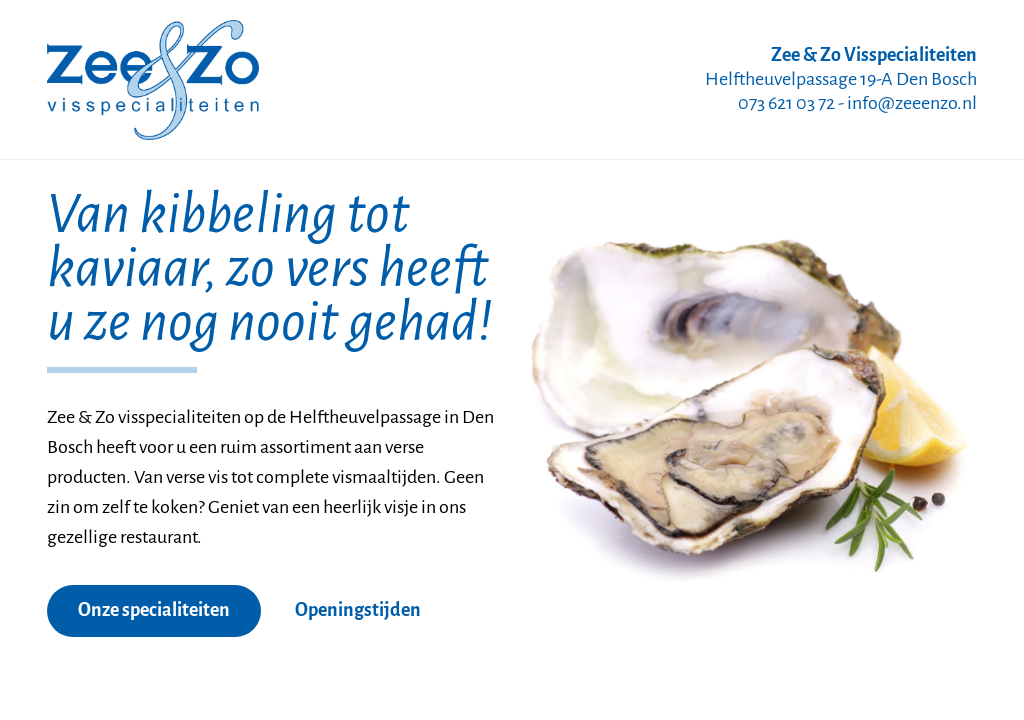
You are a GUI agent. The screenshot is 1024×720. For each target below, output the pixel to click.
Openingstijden (358, 611)
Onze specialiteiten (154, 611)
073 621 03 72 (786, 104)
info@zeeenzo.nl (912, 104)
